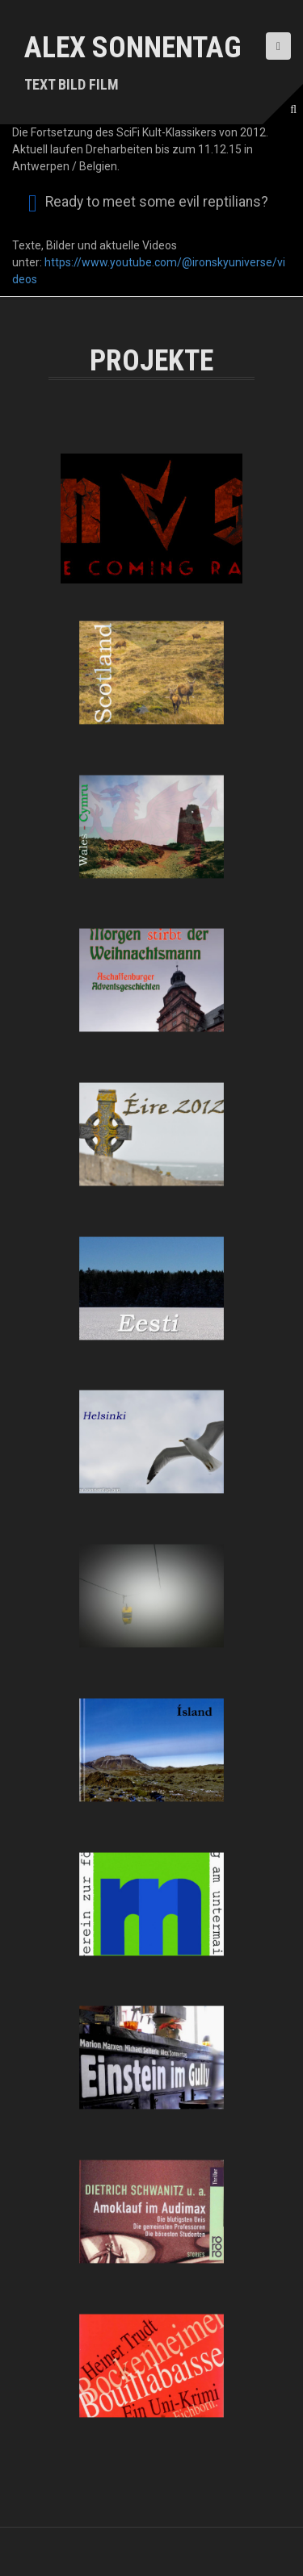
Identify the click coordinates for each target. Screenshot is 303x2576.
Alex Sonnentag (133, 48)
